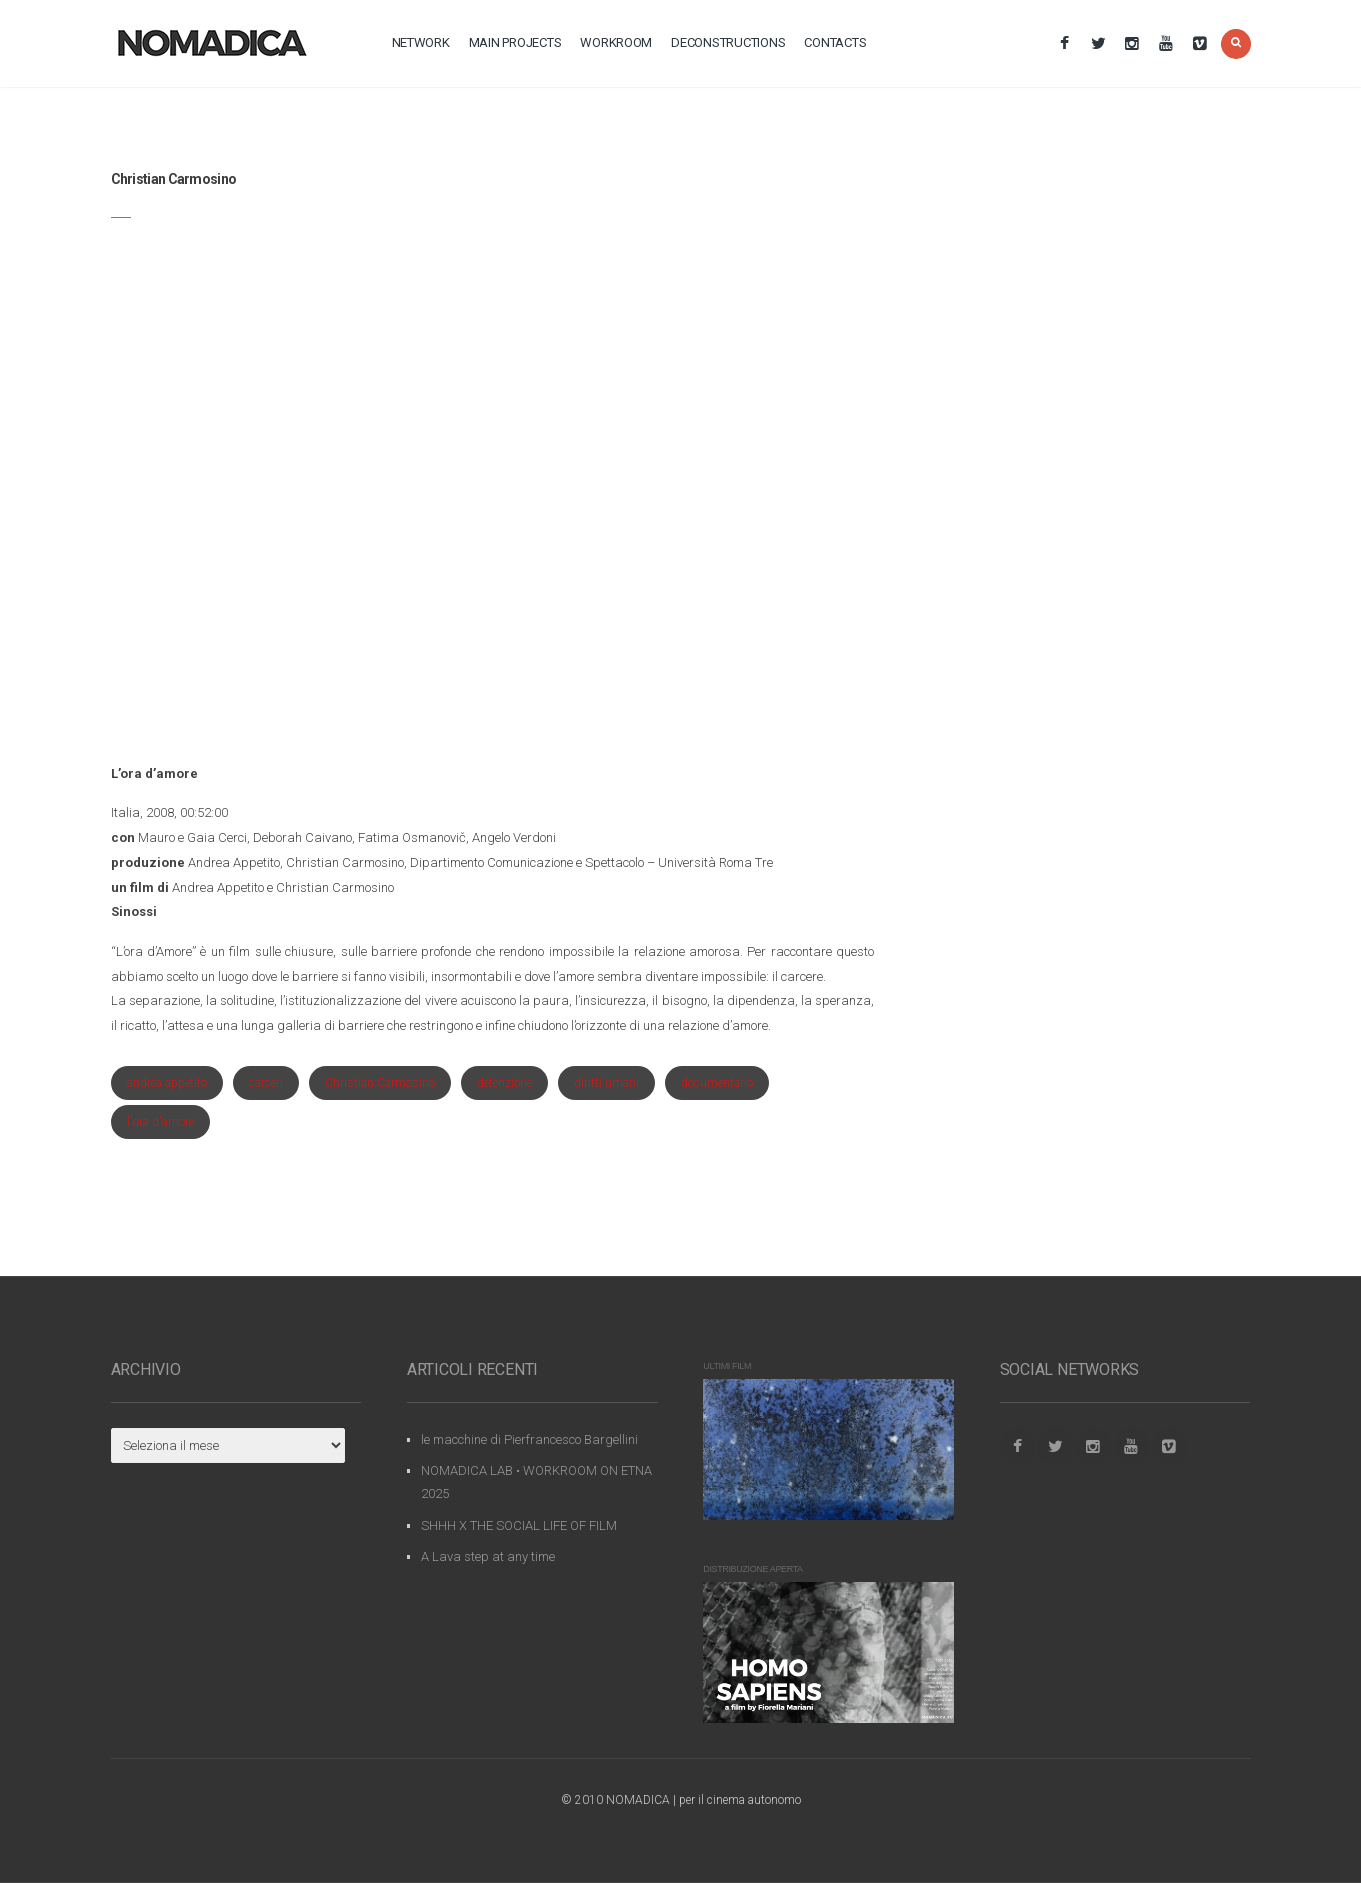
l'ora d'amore (160, 1122)
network (421, 42)
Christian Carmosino (380, 1083)
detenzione (504, 1083)
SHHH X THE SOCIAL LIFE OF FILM (519, 1525)
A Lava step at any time (488, 1556)
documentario (717, 1083)
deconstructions (728, 42)
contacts (835, 42)
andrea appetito (167, 1083)
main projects (515, 42)
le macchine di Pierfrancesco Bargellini (529, 1439)
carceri (266, 1083)
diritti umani (606, 1083)
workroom (616, 42)
